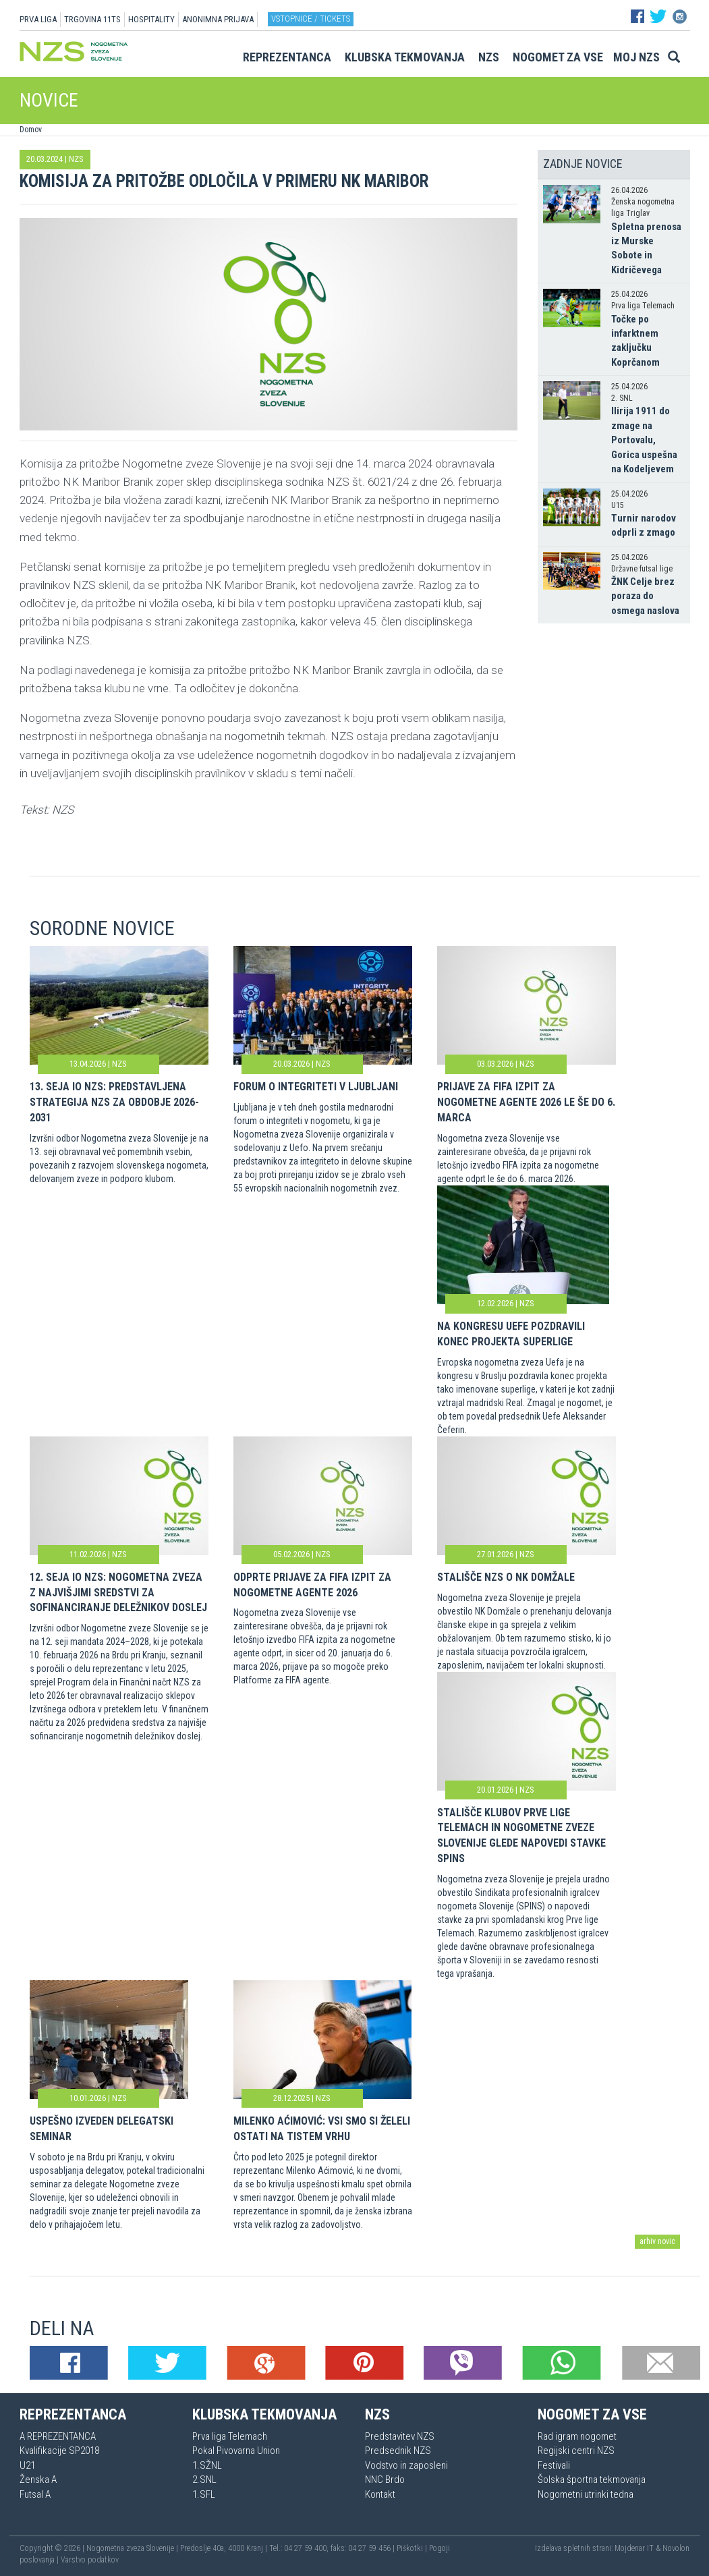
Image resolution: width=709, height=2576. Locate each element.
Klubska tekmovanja (405, 57)
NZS (488, 57)
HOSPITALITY (151, 19)
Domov (31, 129)
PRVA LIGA (38, 19)
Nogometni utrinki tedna (585, 2494)
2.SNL (204, 2479)
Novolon (675, 2548)
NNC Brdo (385, 2479)
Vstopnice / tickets (310, 18)
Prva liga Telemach (229, 2436)
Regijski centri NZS (576, 2450)
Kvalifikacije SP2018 (59, 2450)
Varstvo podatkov (90, 2560)
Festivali (554, 2465)
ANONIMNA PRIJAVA (218, 19)
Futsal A (35, 2494)
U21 (27, 2465)
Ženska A (38, 2479)
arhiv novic (657, 2241)
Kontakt (380, 2494)
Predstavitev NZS (399, 2436)
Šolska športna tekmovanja (592, 2479)
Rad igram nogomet (577, 2436)
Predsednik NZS (398, 2450)
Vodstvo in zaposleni (406, 2465)
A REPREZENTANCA (58, 2436)
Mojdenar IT (634, 2548)
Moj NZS (636, 57)
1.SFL (203, 2494)
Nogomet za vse (558, 57)
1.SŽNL (207, 2465)
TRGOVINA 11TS (92, 19)
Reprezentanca (287, 57)
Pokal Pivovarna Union (236, 2450)
